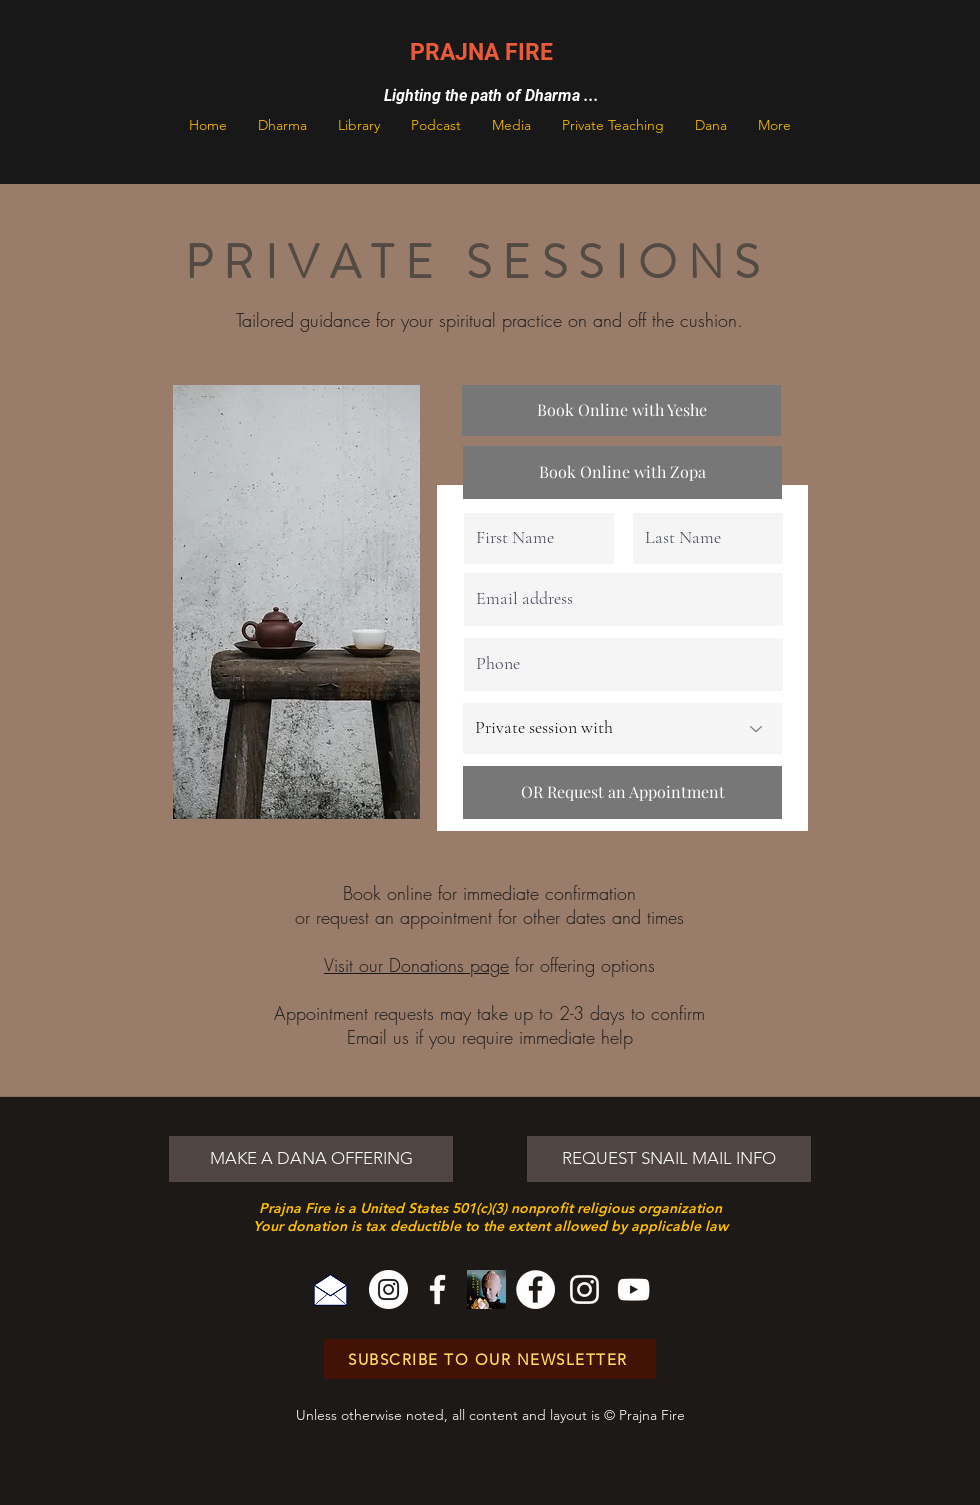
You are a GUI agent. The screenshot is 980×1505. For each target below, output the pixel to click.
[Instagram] (388, 1289)
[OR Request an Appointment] (622, 792)
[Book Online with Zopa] (622, 472)
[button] (282, 125)
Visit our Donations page (416, 965)
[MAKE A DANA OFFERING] (311, 1159)
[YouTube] (633, 1289)
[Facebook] (437, 1289)
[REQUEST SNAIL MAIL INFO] (669, 1159)
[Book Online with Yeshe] (621, 410)
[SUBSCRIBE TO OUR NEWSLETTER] (490, 1359)
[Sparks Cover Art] (486, 1289)
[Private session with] (622, 728)
